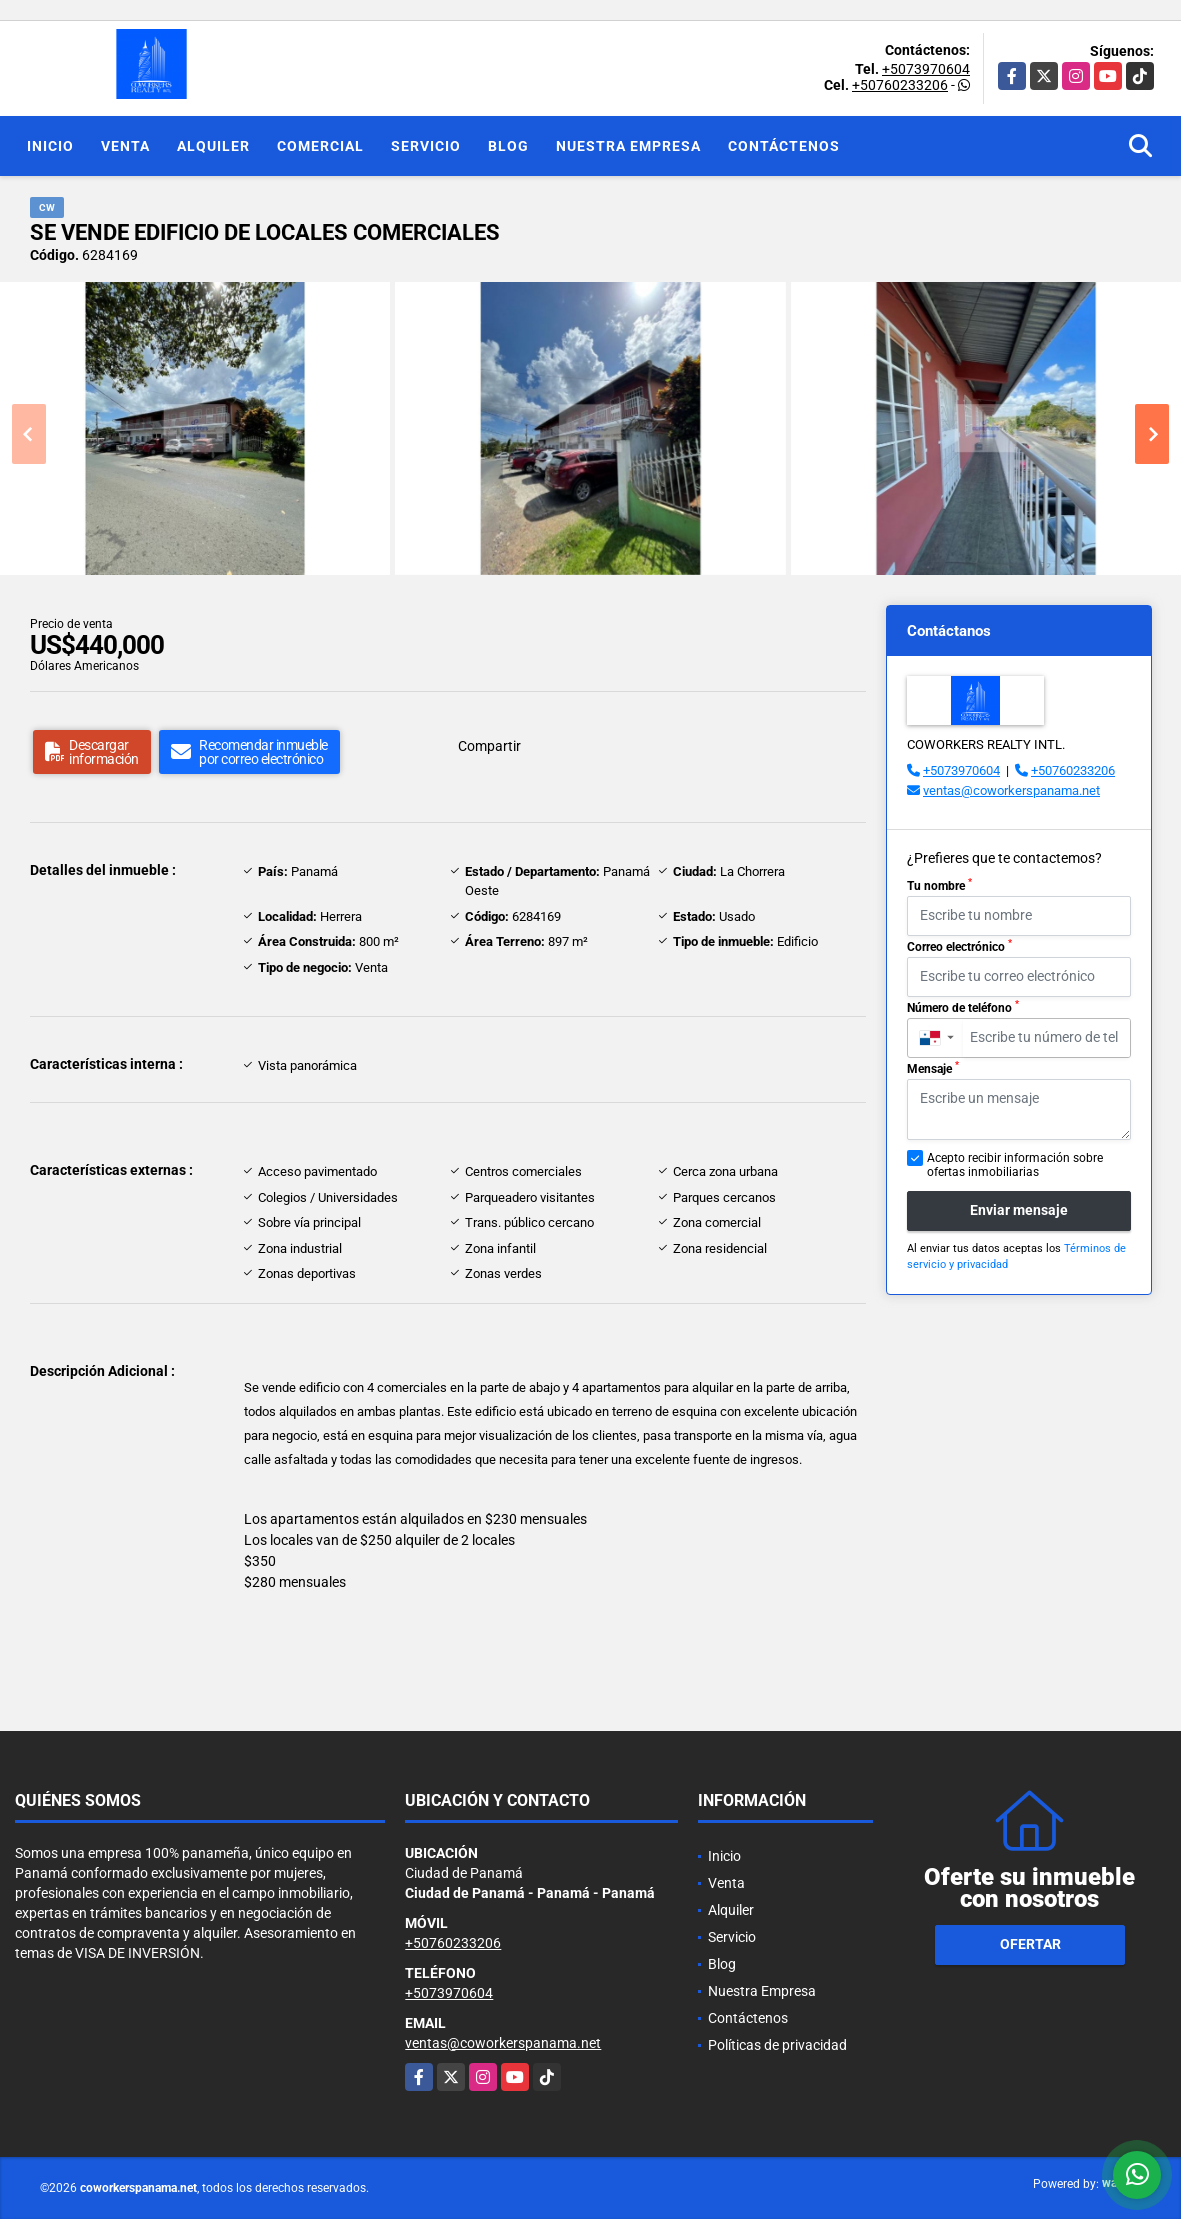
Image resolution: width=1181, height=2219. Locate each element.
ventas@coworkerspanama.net (1011, 790)
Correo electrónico (959, 946)
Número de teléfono (963, 1007)
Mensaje (933, 1068)
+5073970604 (926, 69)
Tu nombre (939, 885)
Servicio (426, 146)
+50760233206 (900, 85)
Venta (125, 146)
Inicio (50, 146)
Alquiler (213, 146)
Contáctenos (784, 146)
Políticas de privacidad (777, 2045)
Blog (508, 146)
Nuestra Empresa (628, 146)
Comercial (320, 146)
